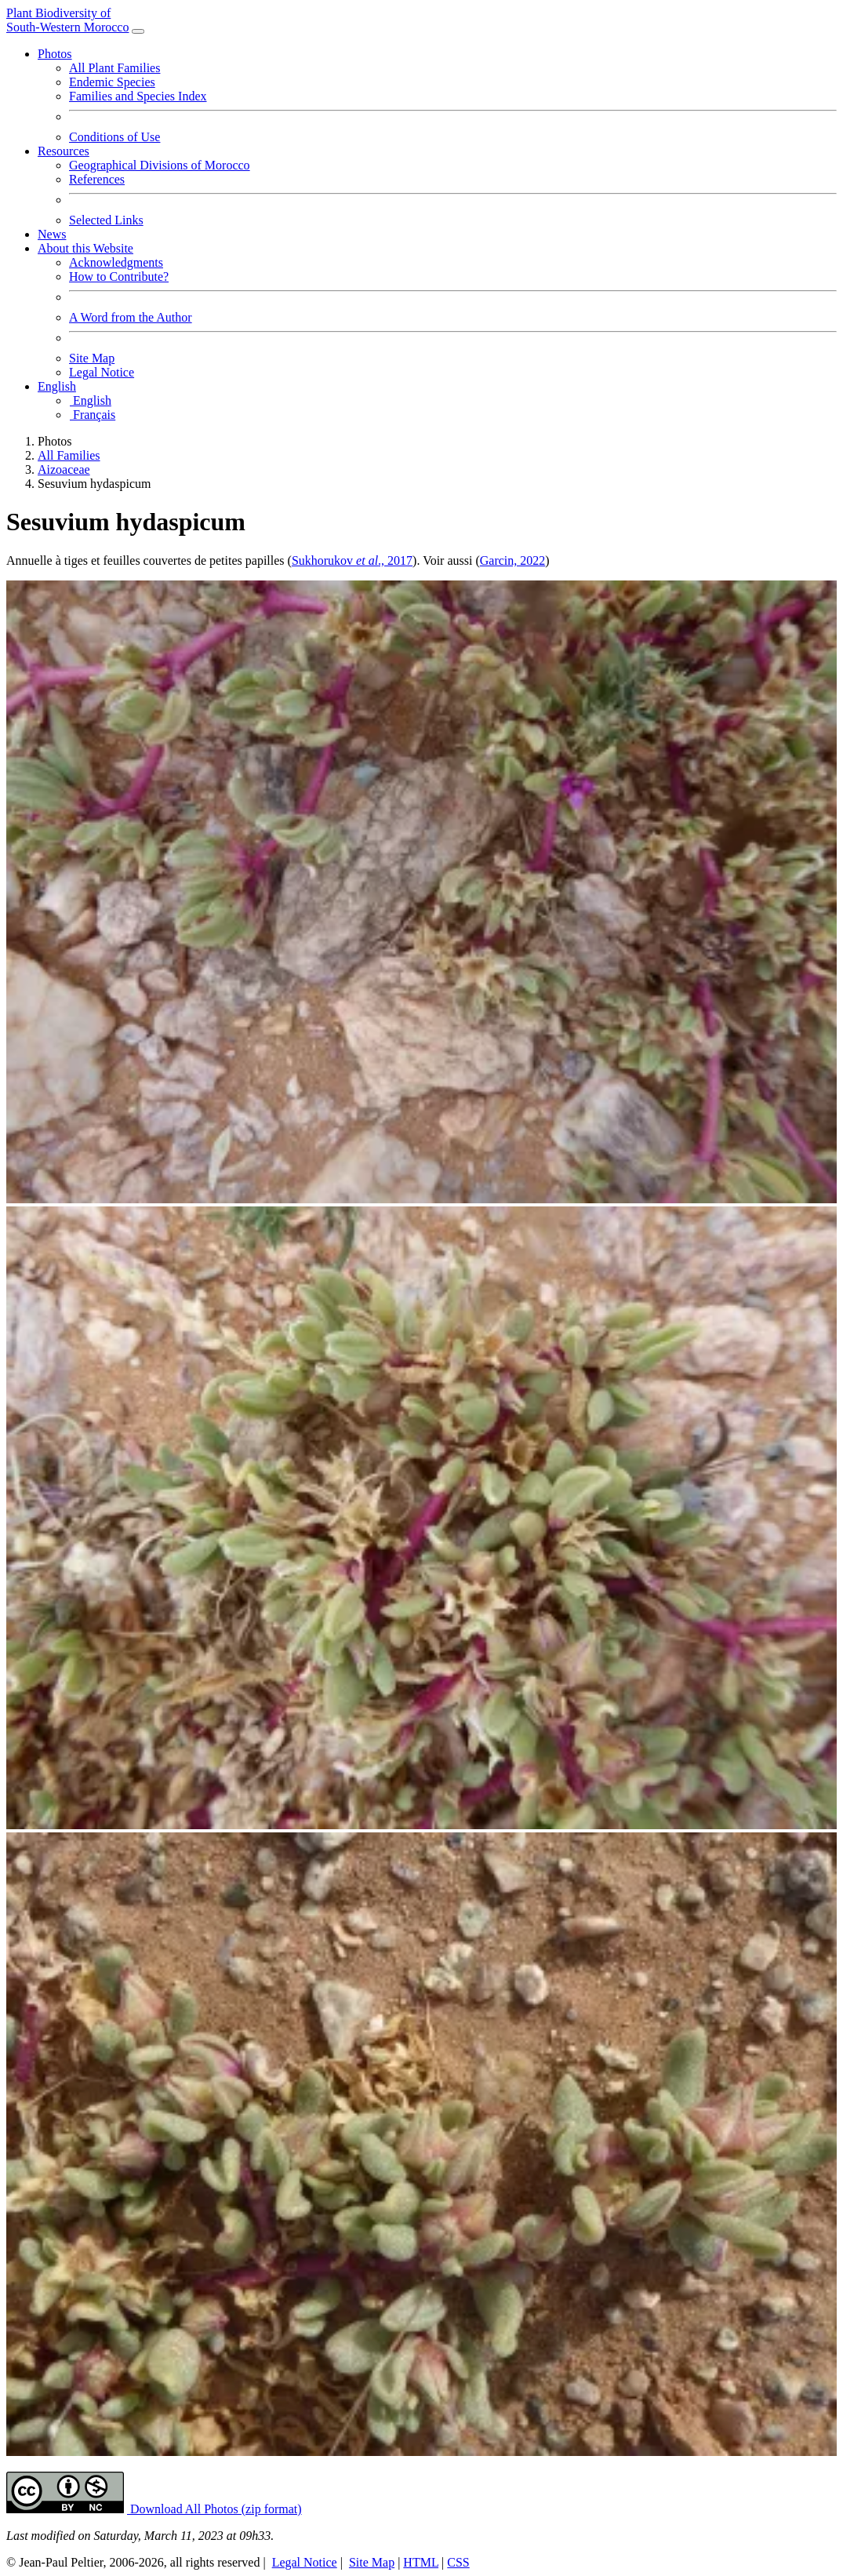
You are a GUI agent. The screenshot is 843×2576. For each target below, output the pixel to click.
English (90, 400)
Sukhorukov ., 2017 (352, 560)
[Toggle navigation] (138, 31)
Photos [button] (55, 53)
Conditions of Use (114, 137)
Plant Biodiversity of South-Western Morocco (67, 20)
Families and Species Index (138, 96)
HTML (420, 2562)
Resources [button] (63, 151)
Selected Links (106, 220)
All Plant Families (114, 68)
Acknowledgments (116, 262)
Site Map (91, 358)
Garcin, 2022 (513, 560)
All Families (69, 455)
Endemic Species (112, 82)
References (97, 179)
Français (92, 414)
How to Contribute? (119, 276)
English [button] (57, 386)
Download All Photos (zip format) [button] (214, 2509)
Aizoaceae (64, 469)
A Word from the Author (130, 317)
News (52, 234)
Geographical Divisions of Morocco (159, 165)
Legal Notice (101, 372)
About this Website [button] (85, 248)
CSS (458, 2562)
